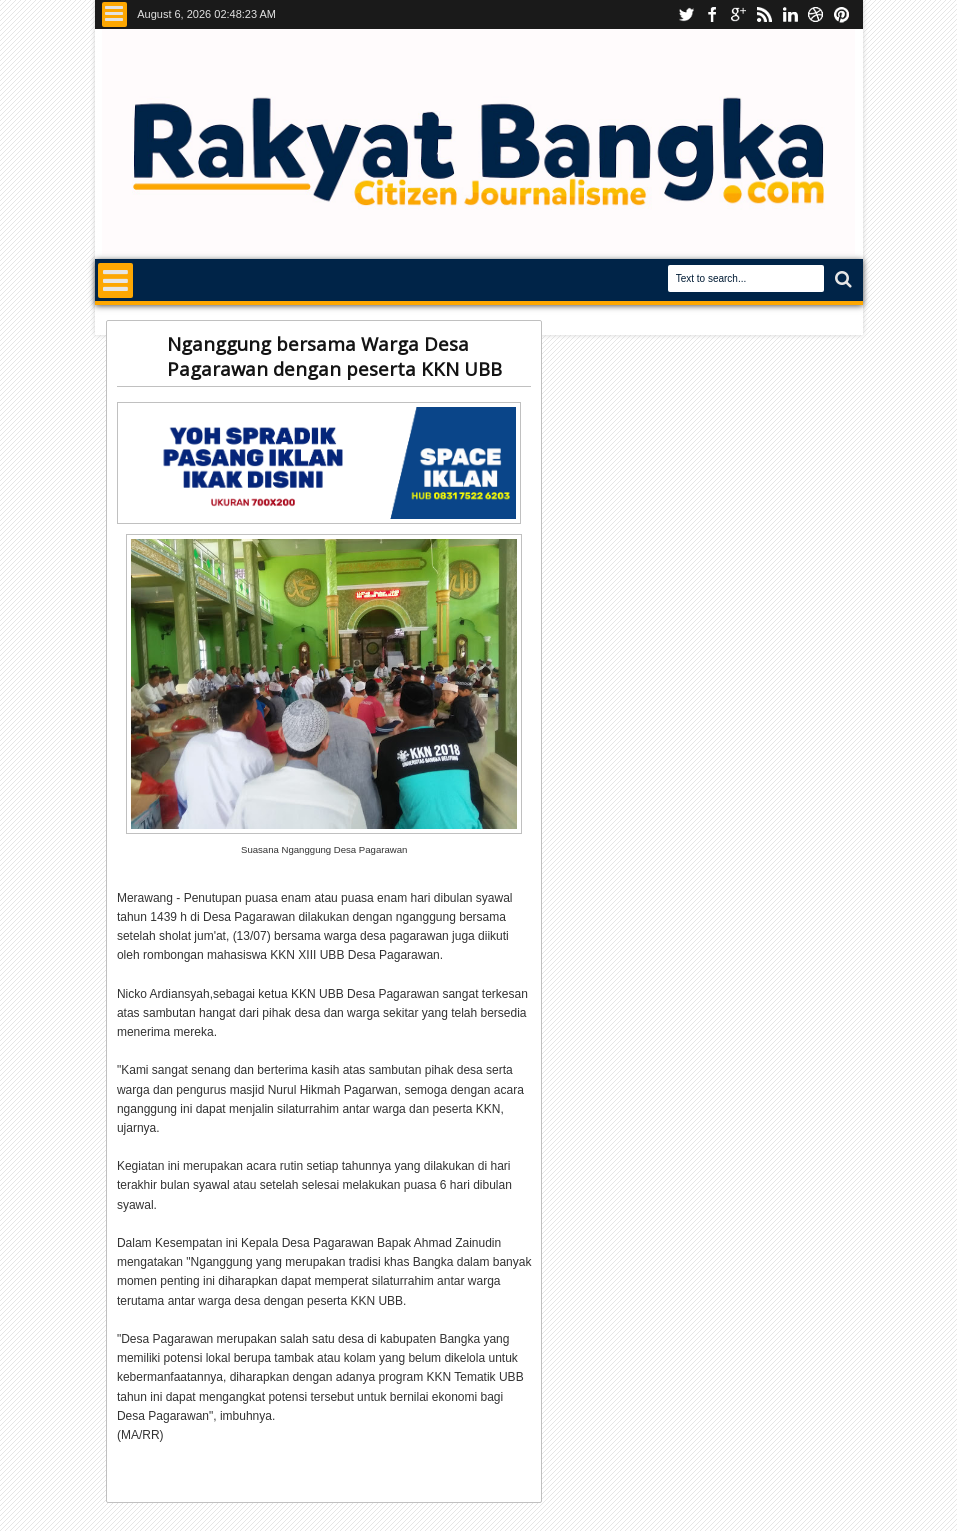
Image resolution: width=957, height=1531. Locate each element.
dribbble (816, 14)
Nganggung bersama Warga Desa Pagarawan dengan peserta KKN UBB (334, 356)
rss (764, 14)
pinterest (842, 14)
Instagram (738, 14)
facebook (712, 14)
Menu (114, 14)
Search (841, 279)
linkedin (790, 14)
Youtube (686, 14)
